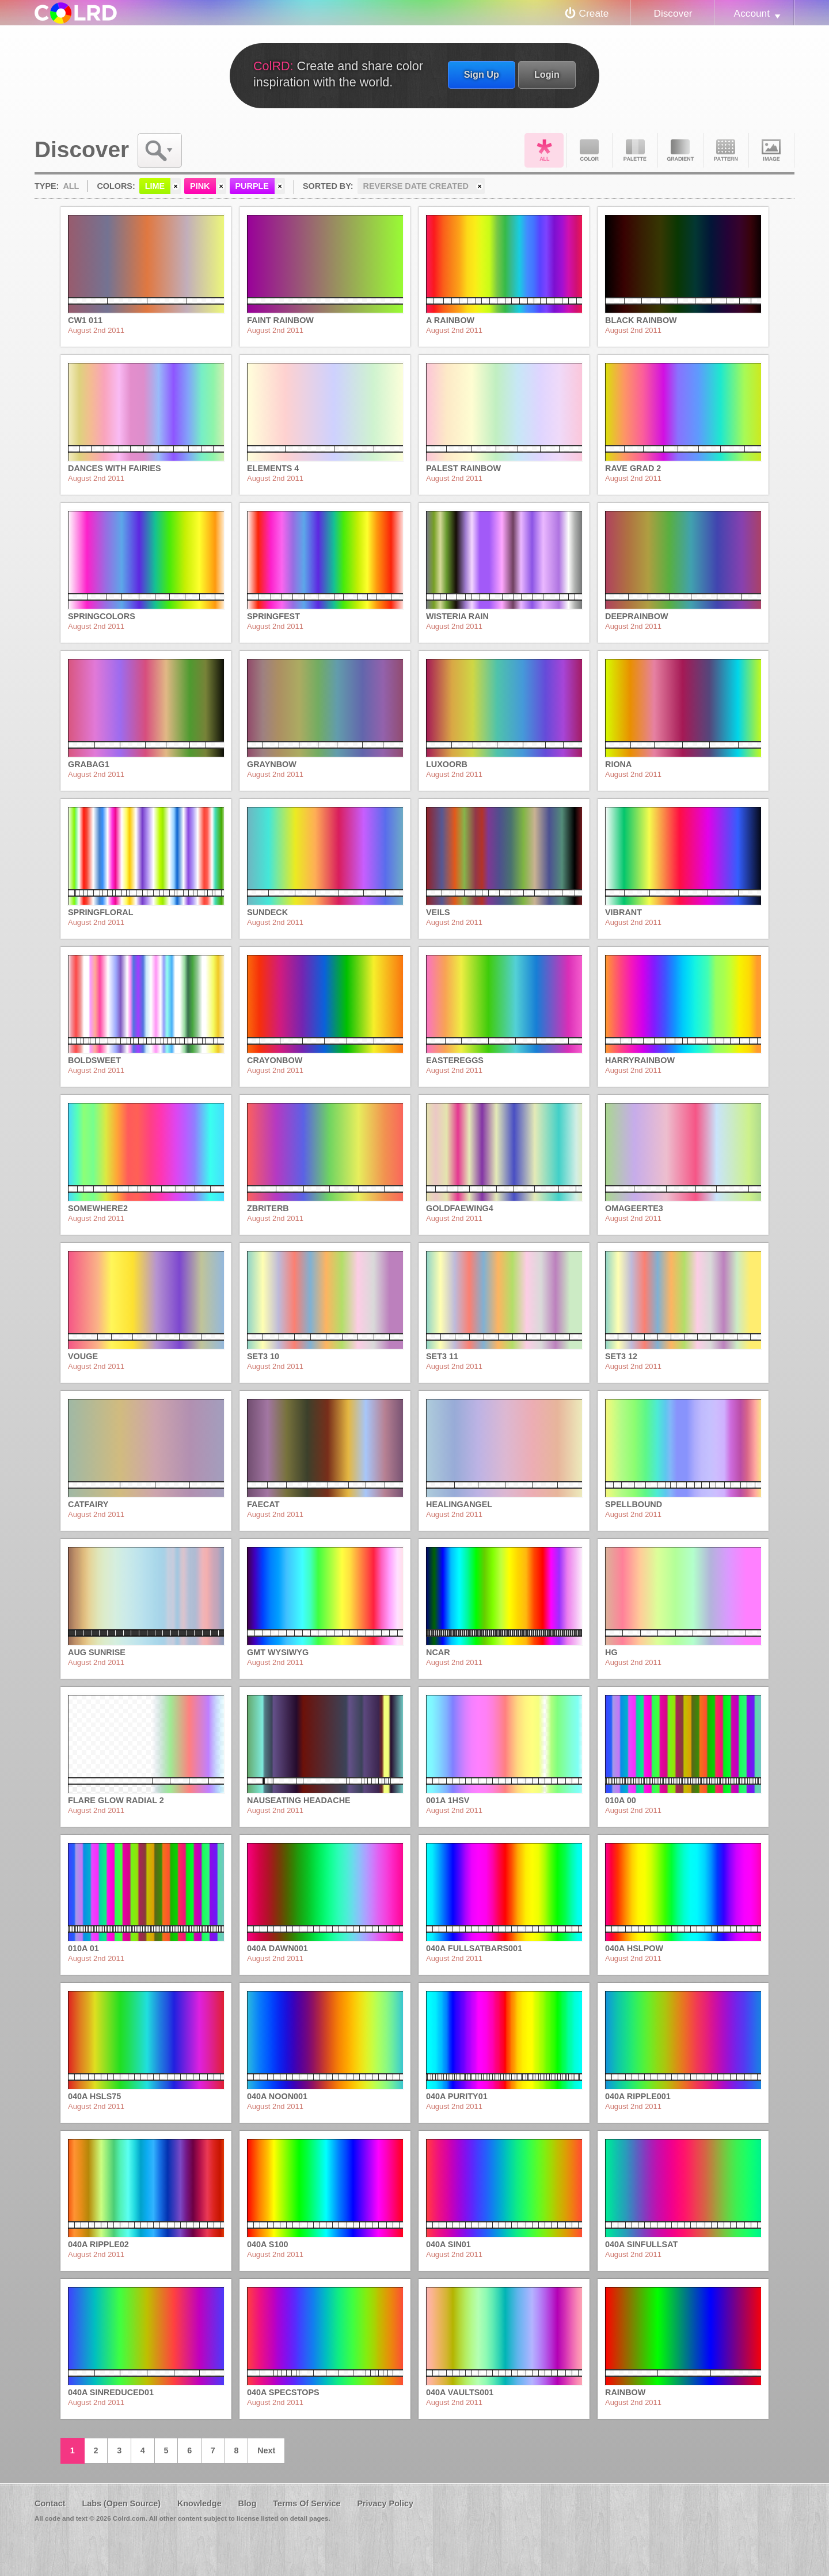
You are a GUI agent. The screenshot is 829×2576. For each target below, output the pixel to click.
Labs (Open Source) (121, 2503)
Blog (247, 2503)
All (544, 150)
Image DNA (771, 150)
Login (547, 74)
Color (589, 150)
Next (266, 2450)
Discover (672, 13)
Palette (635, 150)
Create (594, 13)
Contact (50, 2503)
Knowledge (199, 2503)
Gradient (680, 150)
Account (752, 13)
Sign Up (481, 74)
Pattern (726, 150)
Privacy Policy (385, 2503)
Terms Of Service (306, 2503)
